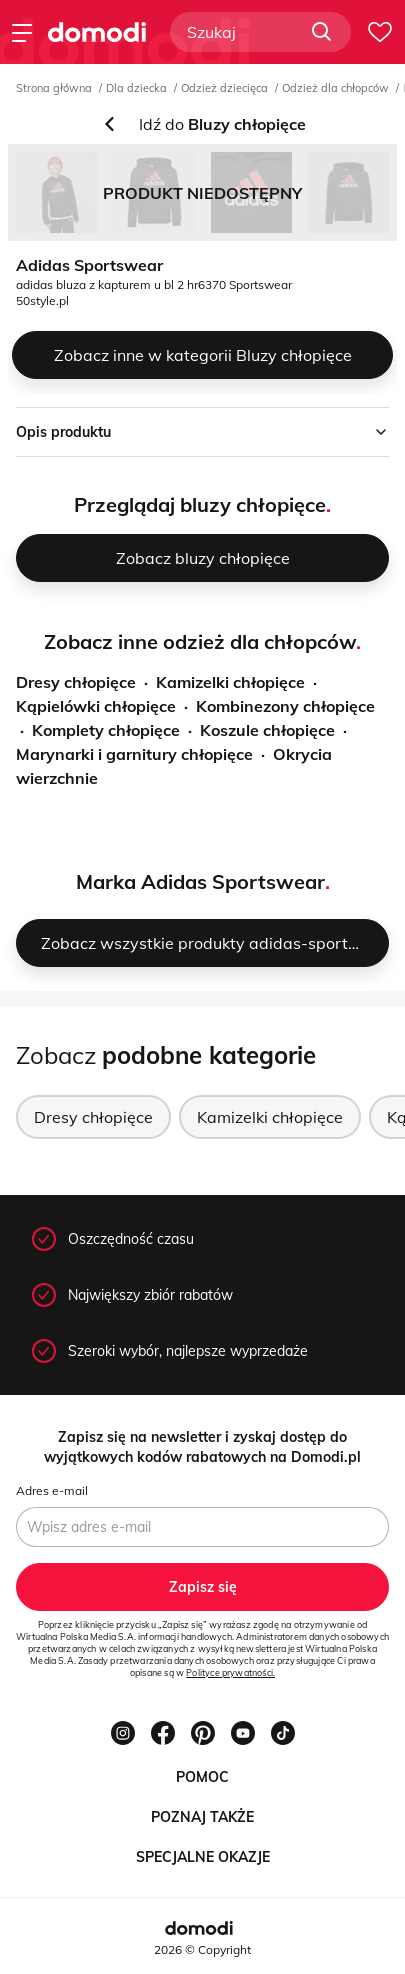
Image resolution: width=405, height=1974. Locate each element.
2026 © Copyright (202, 1949)
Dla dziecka (136, 88)
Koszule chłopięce (267, 730)
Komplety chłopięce (106, 730)
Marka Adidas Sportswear (200, 881)
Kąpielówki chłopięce (96, 706)
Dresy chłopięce (76, 682)
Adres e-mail (52, 1490)
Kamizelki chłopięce (230, 682)
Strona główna (54, 88)
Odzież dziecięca (224, 88)
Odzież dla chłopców (335, 88)
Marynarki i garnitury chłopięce (134, 754)
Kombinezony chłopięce (285, 706)
